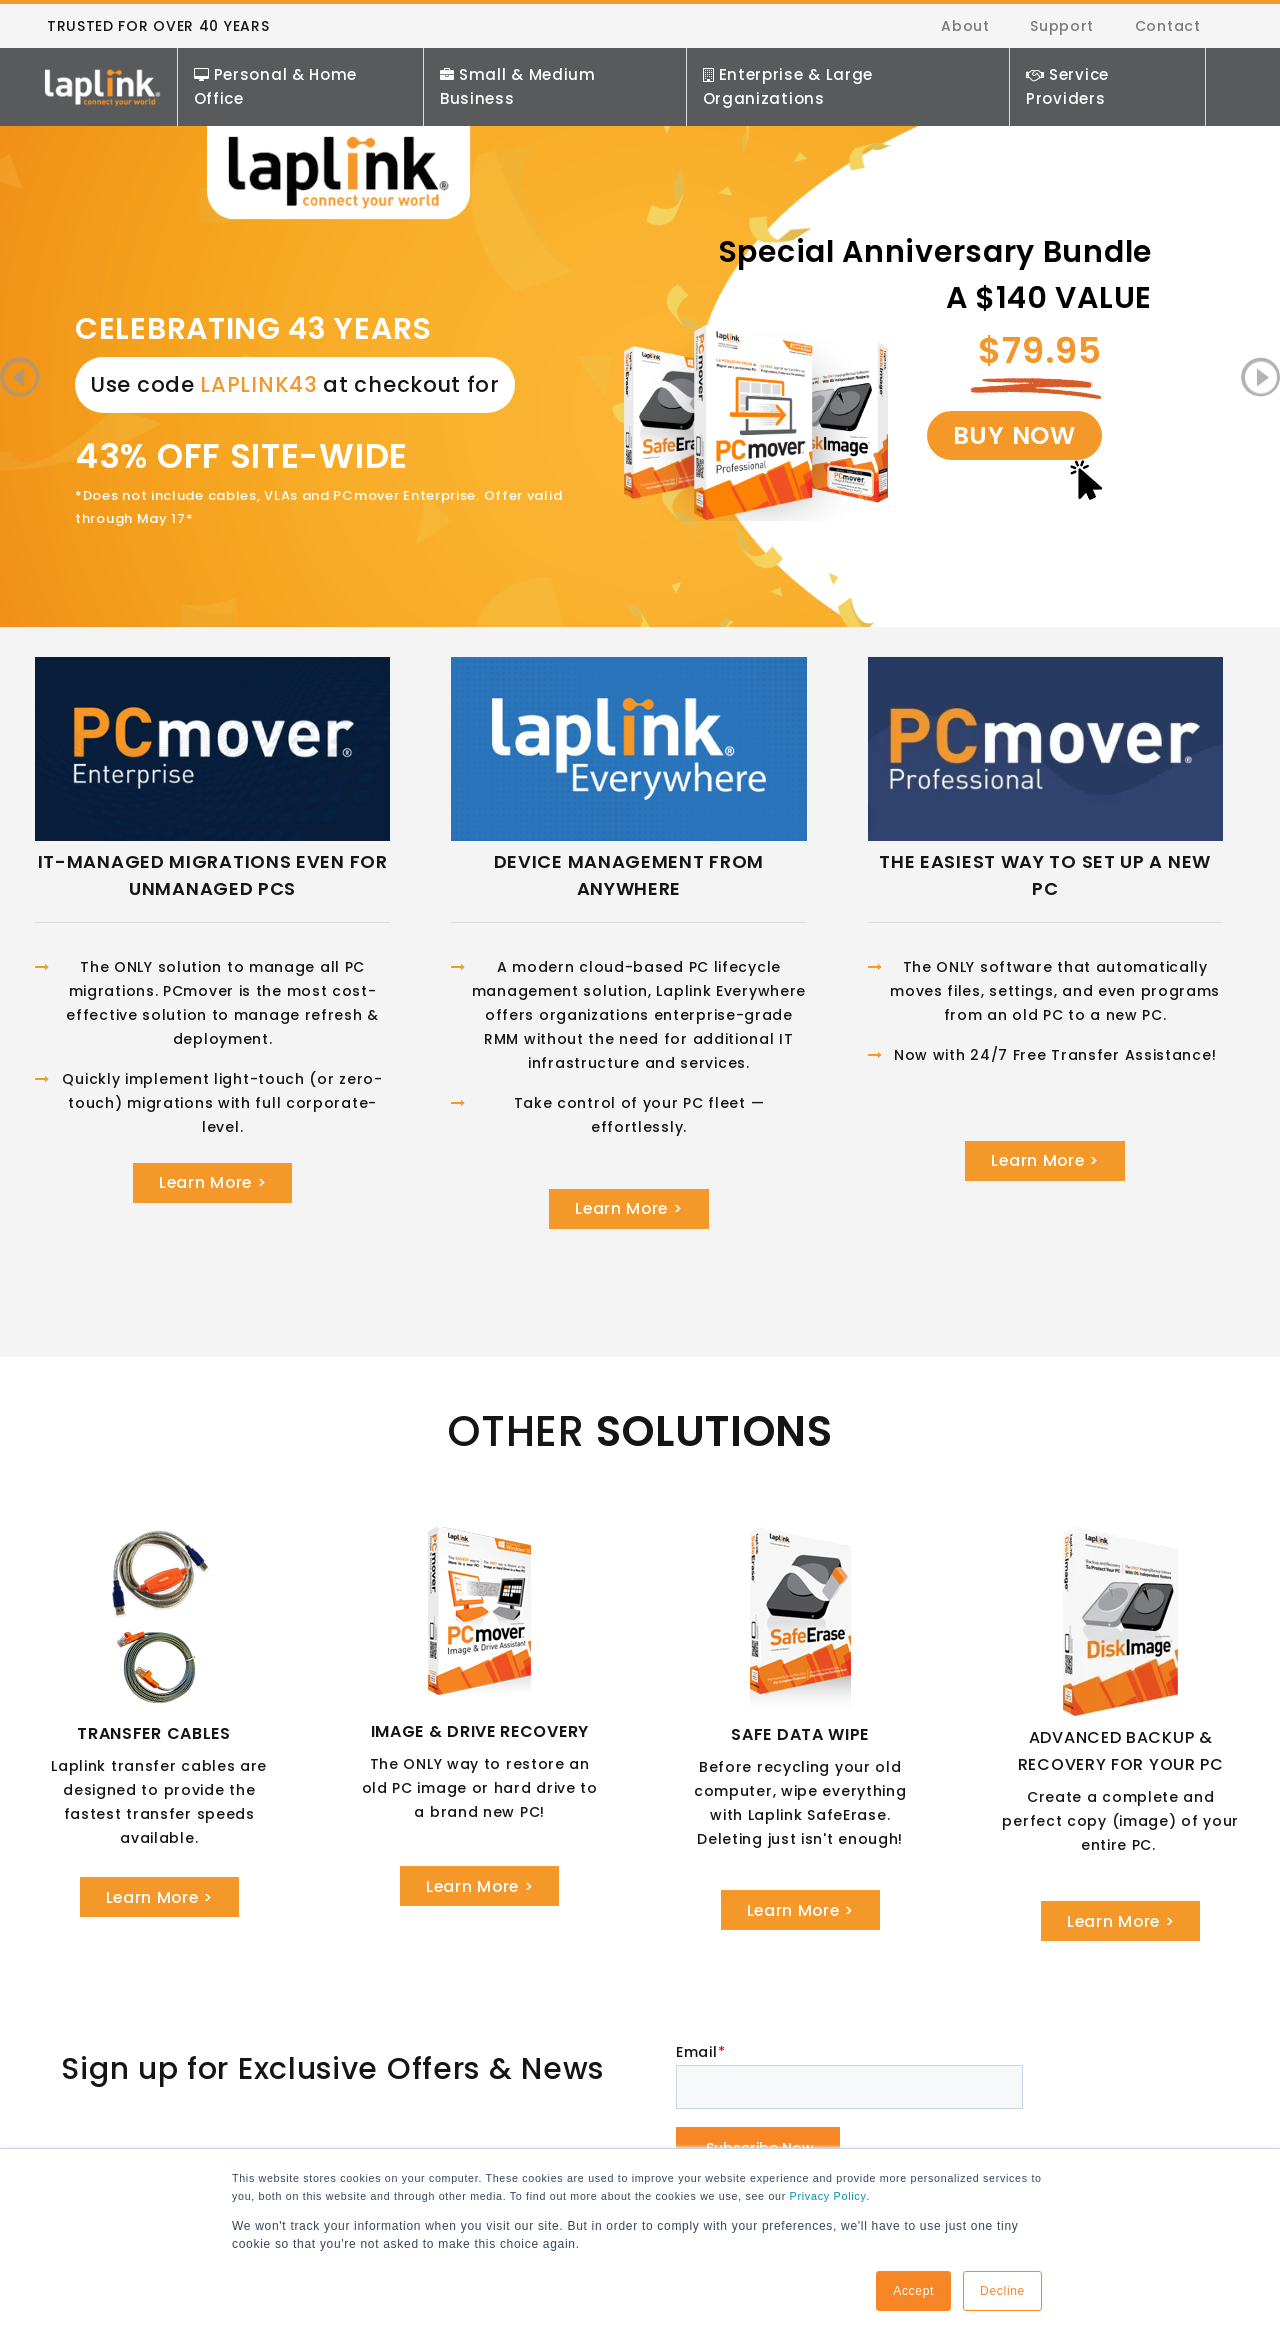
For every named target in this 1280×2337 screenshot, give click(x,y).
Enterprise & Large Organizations (789, 90)
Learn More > (212, 1188)
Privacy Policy (827, 2196)
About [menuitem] (967, 28)
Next (1260, 380)
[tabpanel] (640, 295)
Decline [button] (1002, 2291)
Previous (19, 380)
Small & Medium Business (520, 90)
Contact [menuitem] (1168, 28)
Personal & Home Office (279, 90)
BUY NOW (1026, 454)
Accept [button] (913, 2291)
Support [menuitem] (1063, 28)
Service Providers (1068, 90)
